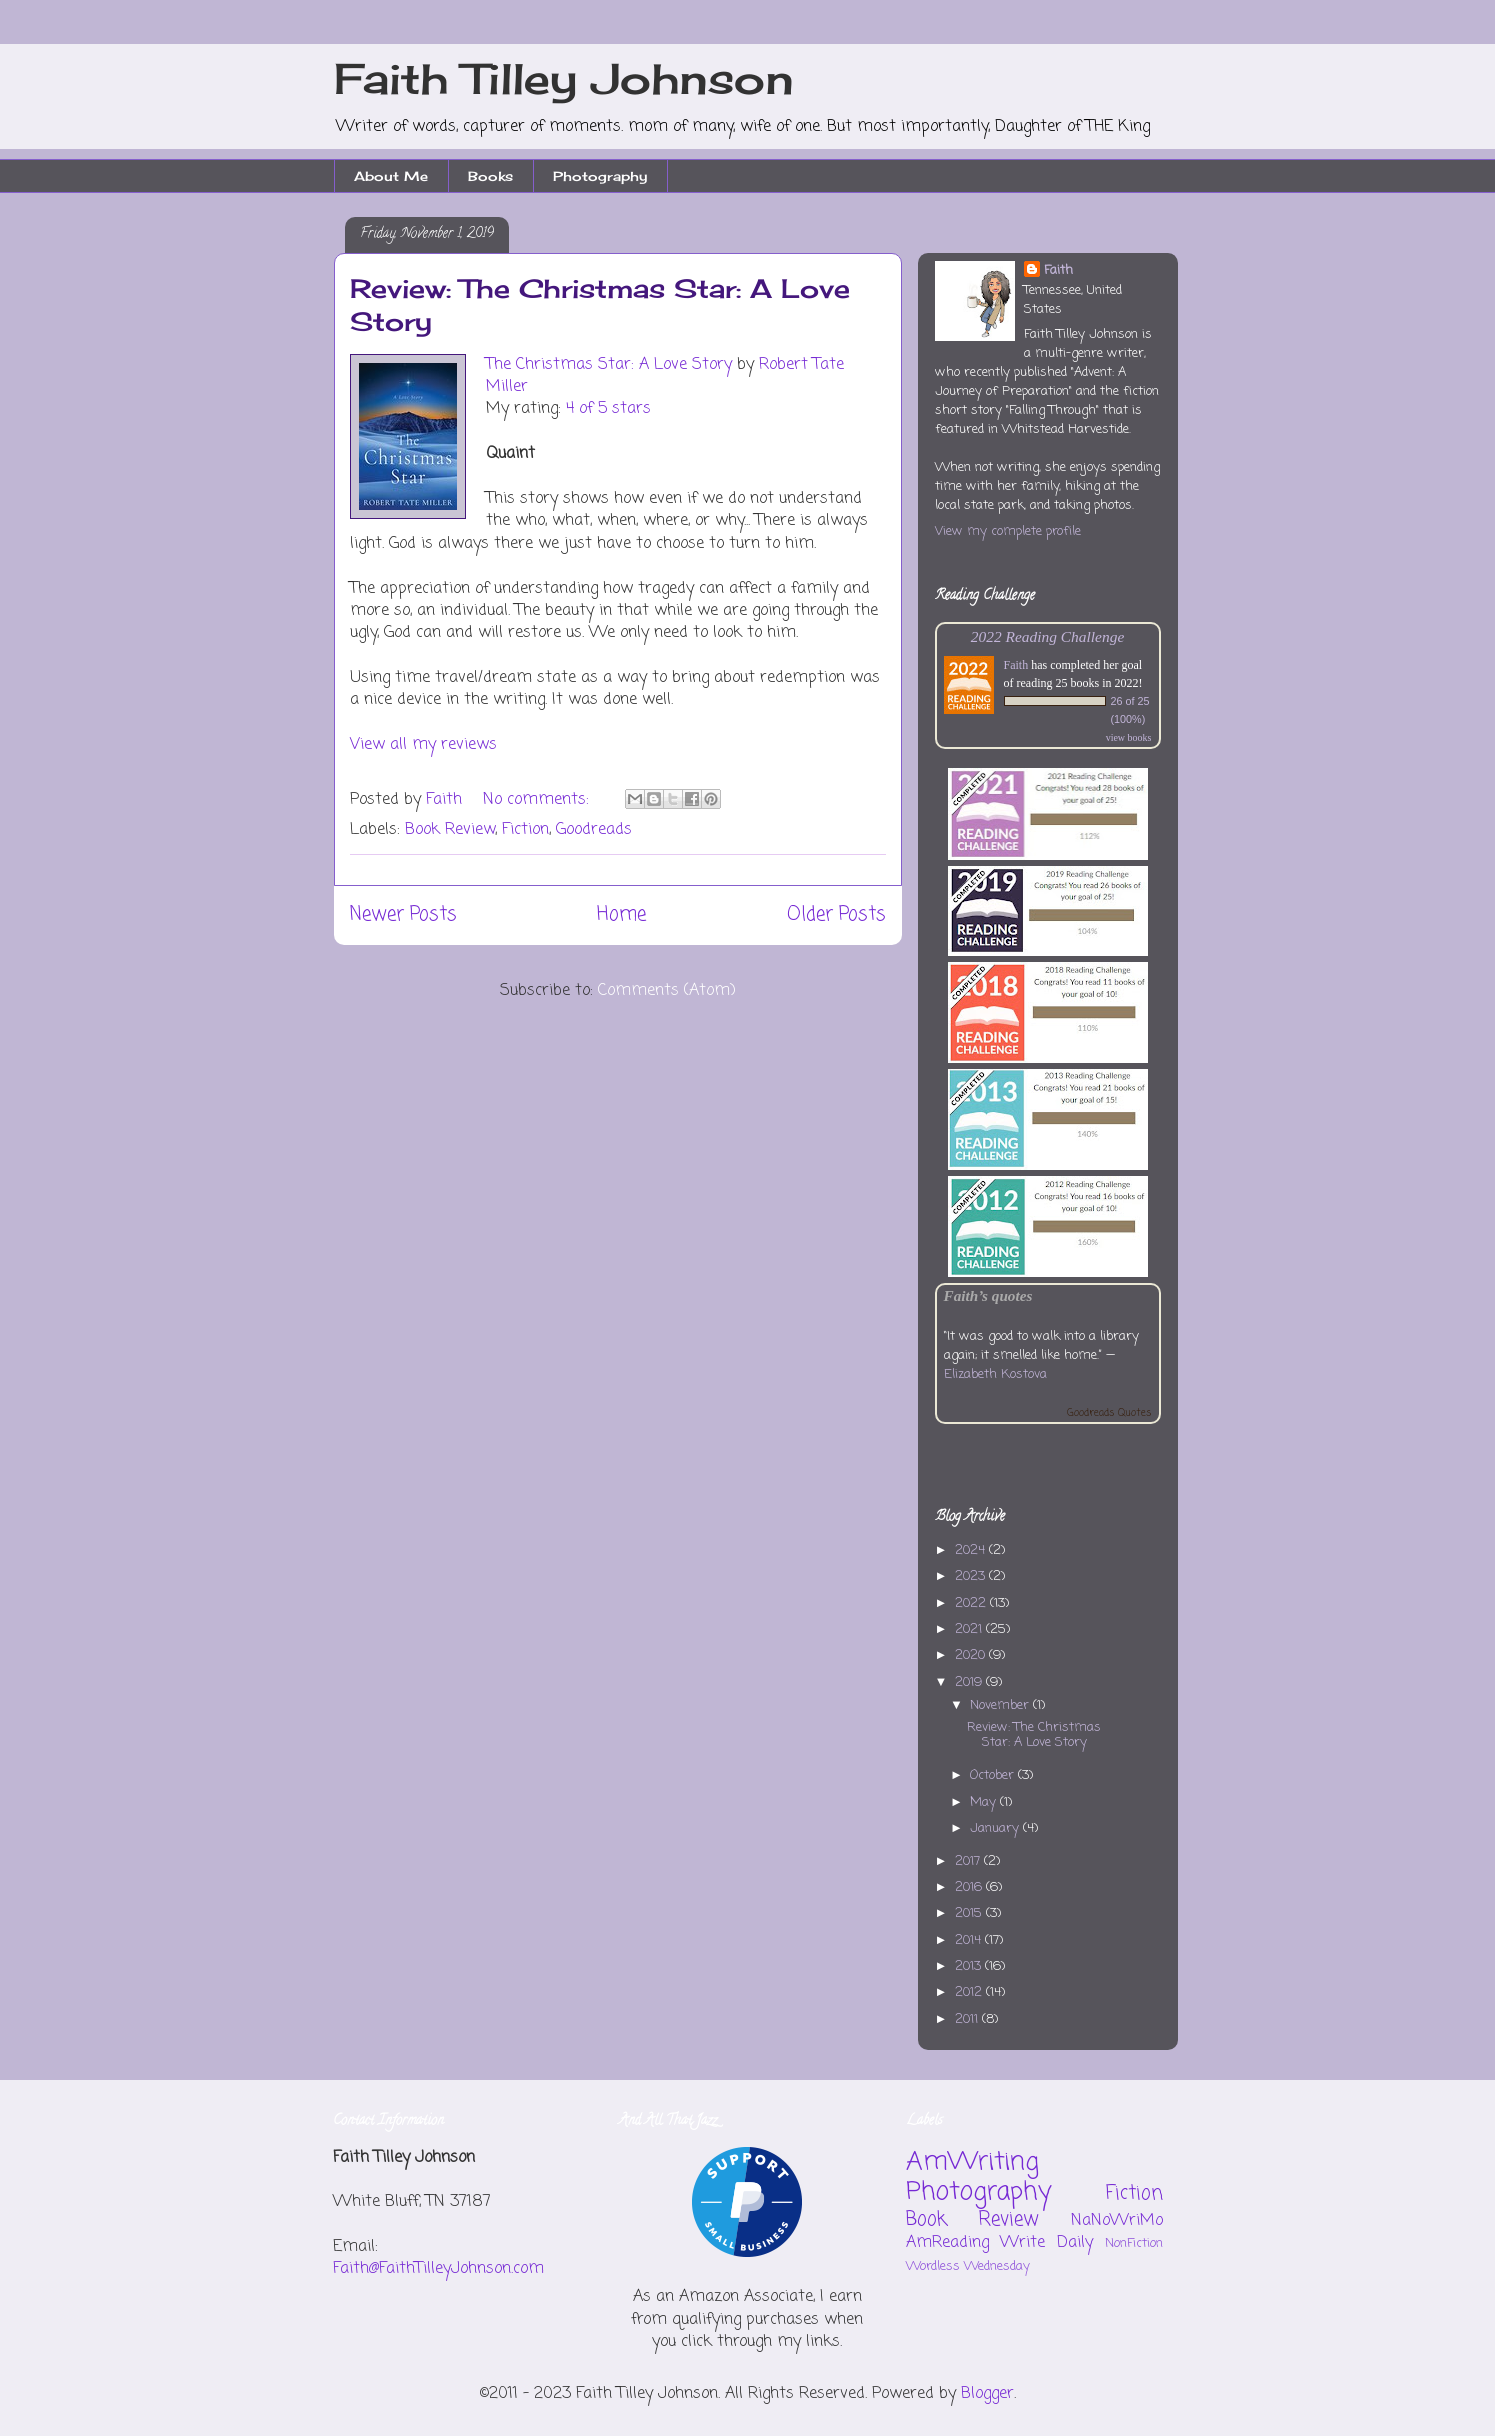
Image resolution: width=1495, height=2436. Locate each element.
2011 (968, 2019)
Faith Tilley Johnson (564, 78)
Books (490, 176)
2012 (970, 1992)
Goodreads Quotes (1109, 1413)
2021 (970, 1629)
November (1001, 1705)
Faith (1058, 270)
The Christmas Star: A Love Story (609, 365)
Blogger (987, 2394)
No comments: (538, 800)
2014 (970, 1940)
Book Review (450, 830)
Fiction (525, 830)
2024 (972, 1550)
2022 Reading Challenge (1048, 636)
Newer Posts (403, 914)
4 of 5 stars (608, 409)
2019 (970, 1682)
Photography (600, 176)
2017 (969, 1861)
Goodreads (594, 830)
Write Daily (1046, 2243)
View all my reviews (423, 745)
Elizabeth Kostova (995, 1374)
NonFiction (1134, 2243)
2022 (972, 1603)
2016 (970, 1887)
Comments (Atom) (667, 991)
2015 (970, 1913)
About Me (391, 176)
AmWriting (972, 2162)
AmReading (947, 2243)
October (994, 1775)
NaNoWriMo (1117, 2221)
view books (1129, 737)
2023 (972, 1576)
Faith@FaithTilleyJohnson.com (438, 2269)
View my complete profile (1008, 531)
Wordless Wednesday (968, 2266)
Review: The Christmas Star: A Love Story (1034, 1735)
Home (621, 914)
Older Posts (836, 914)
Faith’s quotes (988, 1295)
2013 (970, 1966)
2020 (972, 1655)
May (985, 1802)
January (996, 1828)
